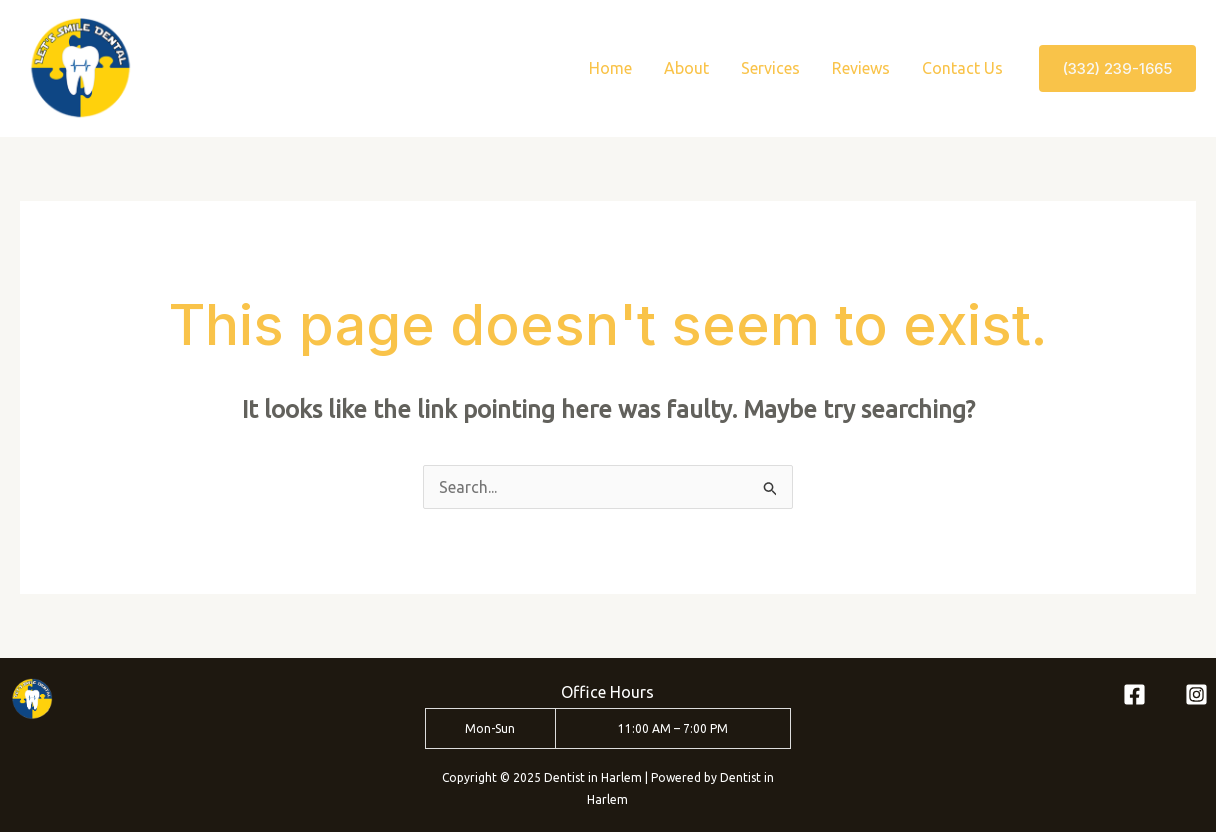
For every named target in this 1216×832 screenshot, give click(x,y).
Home (610, 68)
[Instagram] (1196, 694)
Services (770, 68)
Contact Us (962, 68)
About (686, 68)
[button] (1117, 68)
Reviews (861, 68)
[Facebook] (1134, 694)
